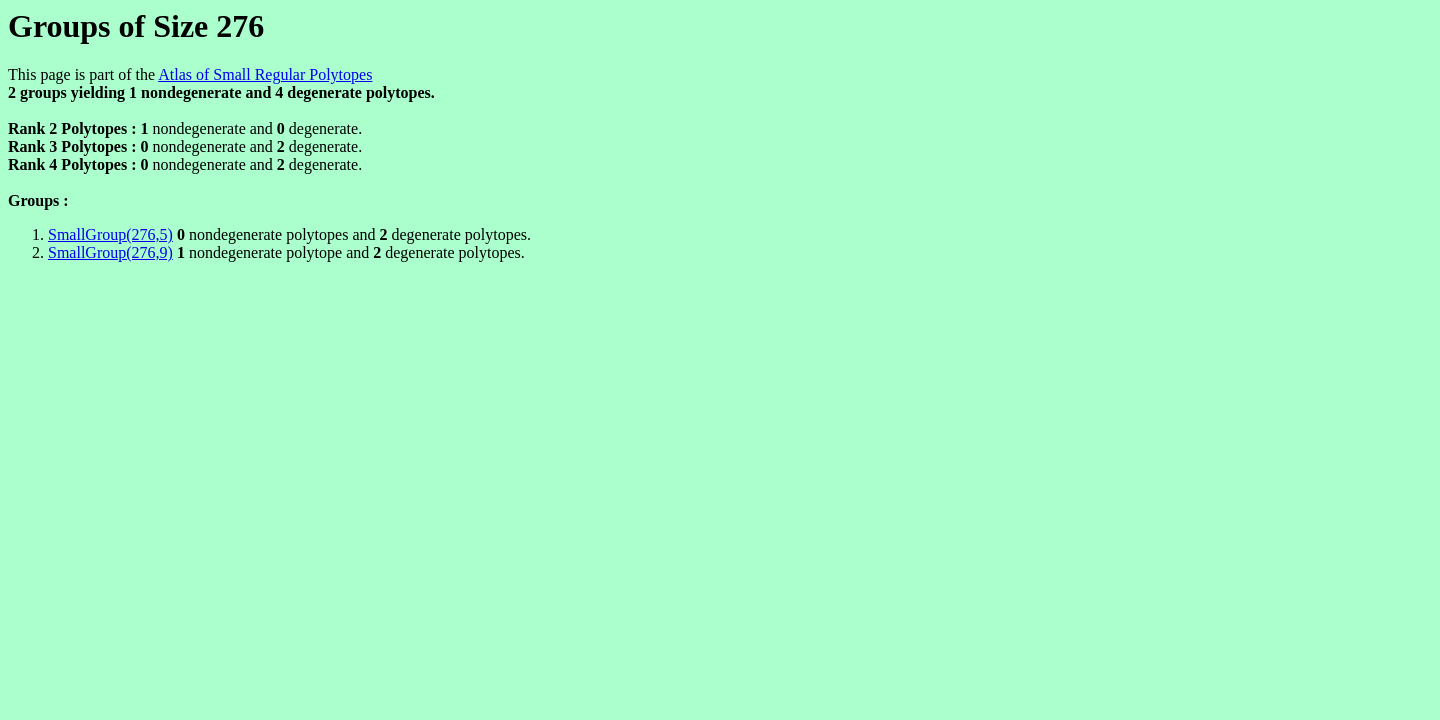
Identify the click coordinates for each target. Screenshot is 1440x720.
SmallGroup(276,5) (110, 234)
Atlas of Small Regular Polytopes (265, 74)
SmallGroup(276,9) (110, 252)
